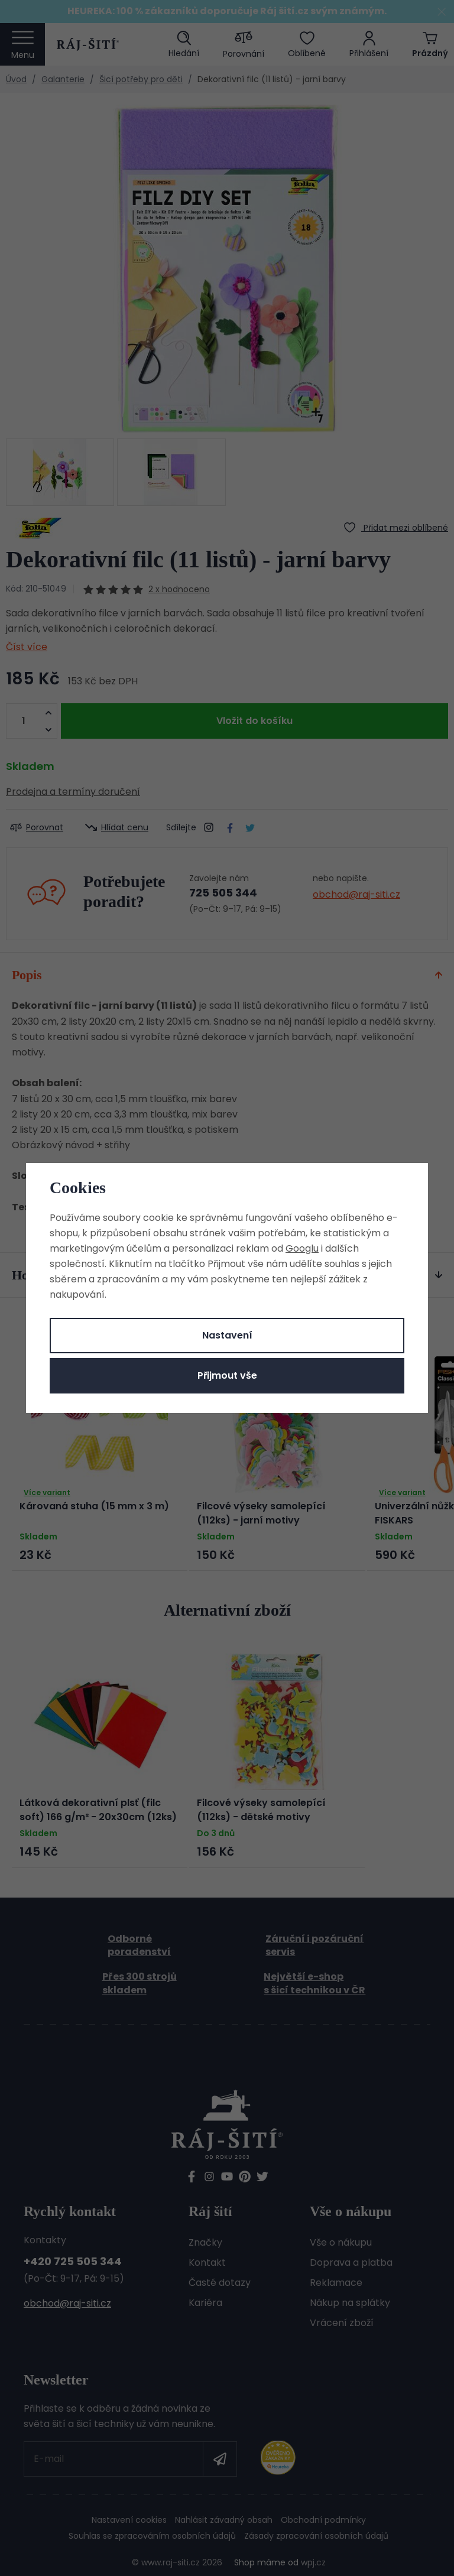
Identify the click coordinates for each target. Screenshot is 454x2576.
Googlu (302, 1248)
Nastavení (227, 1335)
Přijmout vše (227, 1375)
